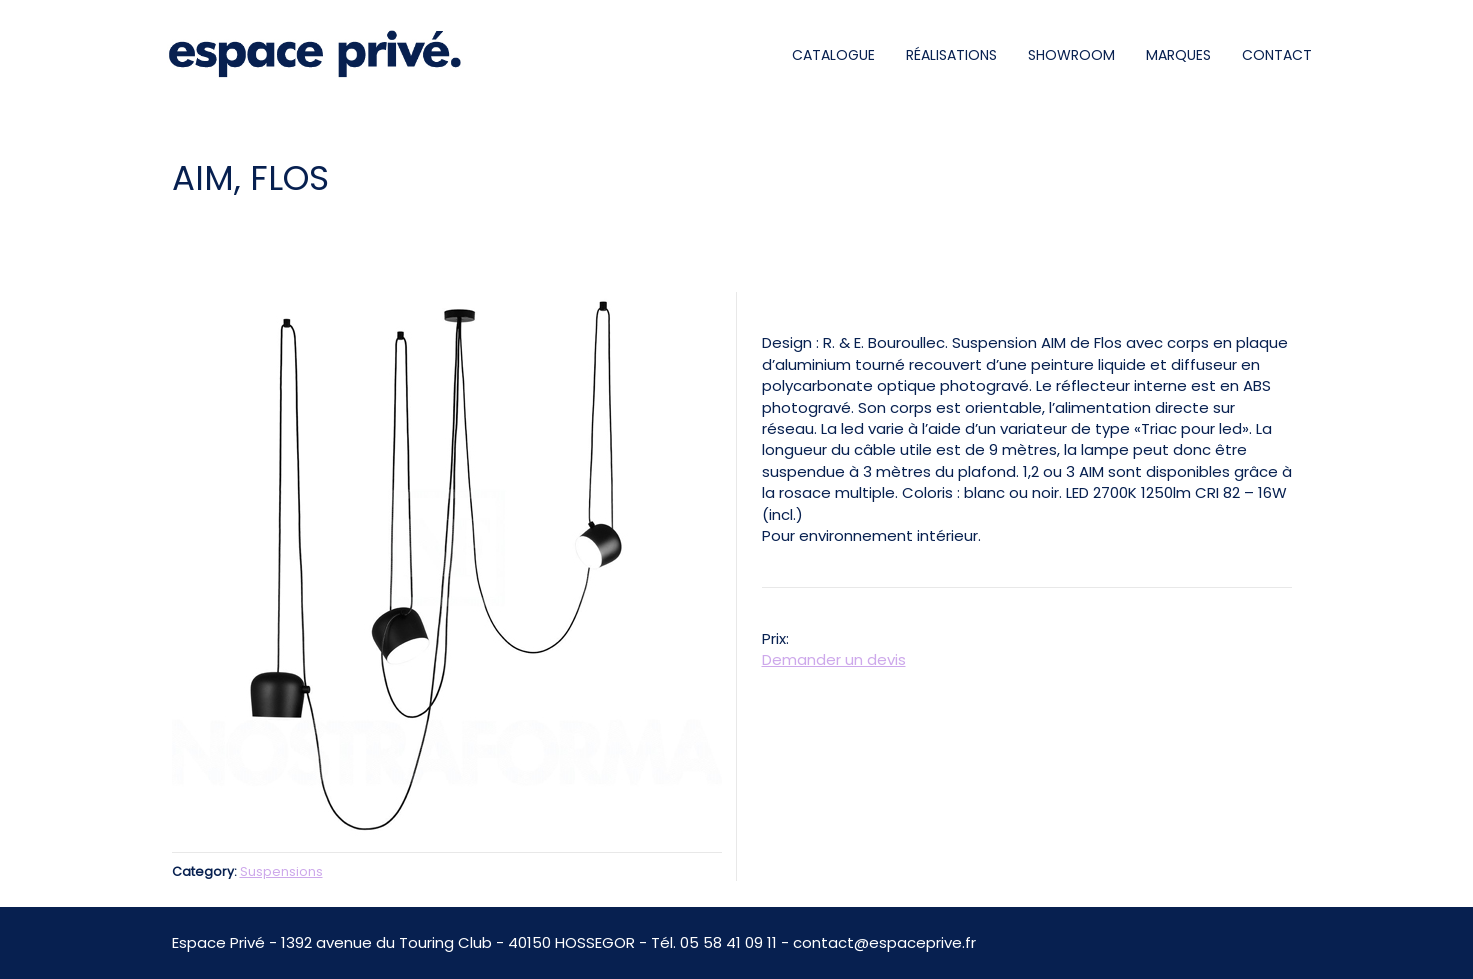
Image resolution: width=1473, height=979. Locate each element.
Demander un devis (834, 659)
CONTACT (1277, 55)
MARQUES (1178, 55)
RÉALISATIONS (951, 55)
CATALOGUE (833, 55)
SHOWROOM (1071, 55)
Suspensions (281, 871)
